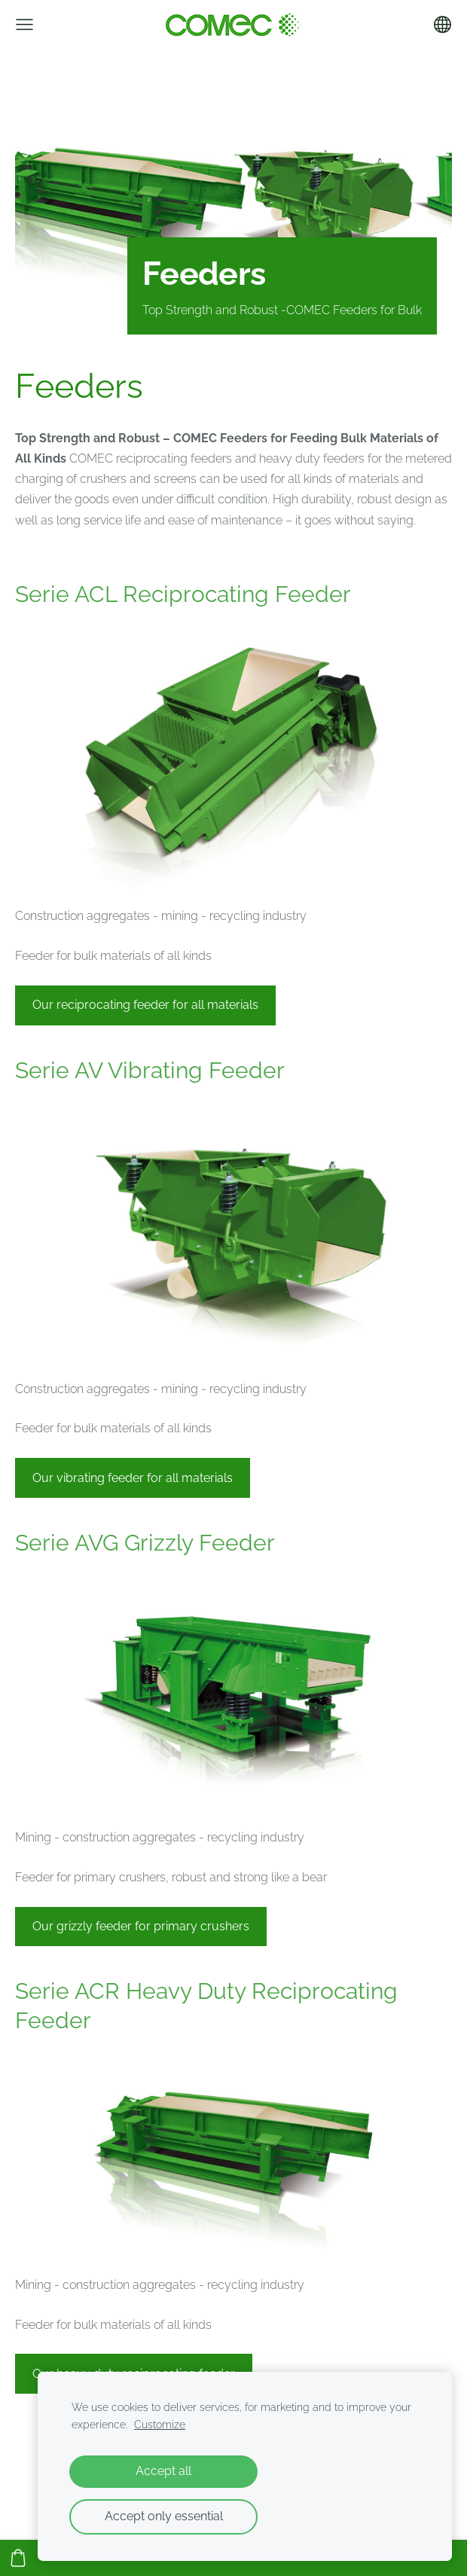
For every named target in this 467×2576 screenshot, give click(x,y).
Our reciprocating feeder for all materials (145, 1005)
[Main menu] (24, 24)
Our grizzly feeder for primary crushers (140, 1926)
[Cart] (18, 2558)
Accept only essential (164, 2516)
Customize (159, 2424)
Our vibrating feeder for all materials (132, 1478)
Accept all (163, 2471)
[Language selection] (442, 24)
